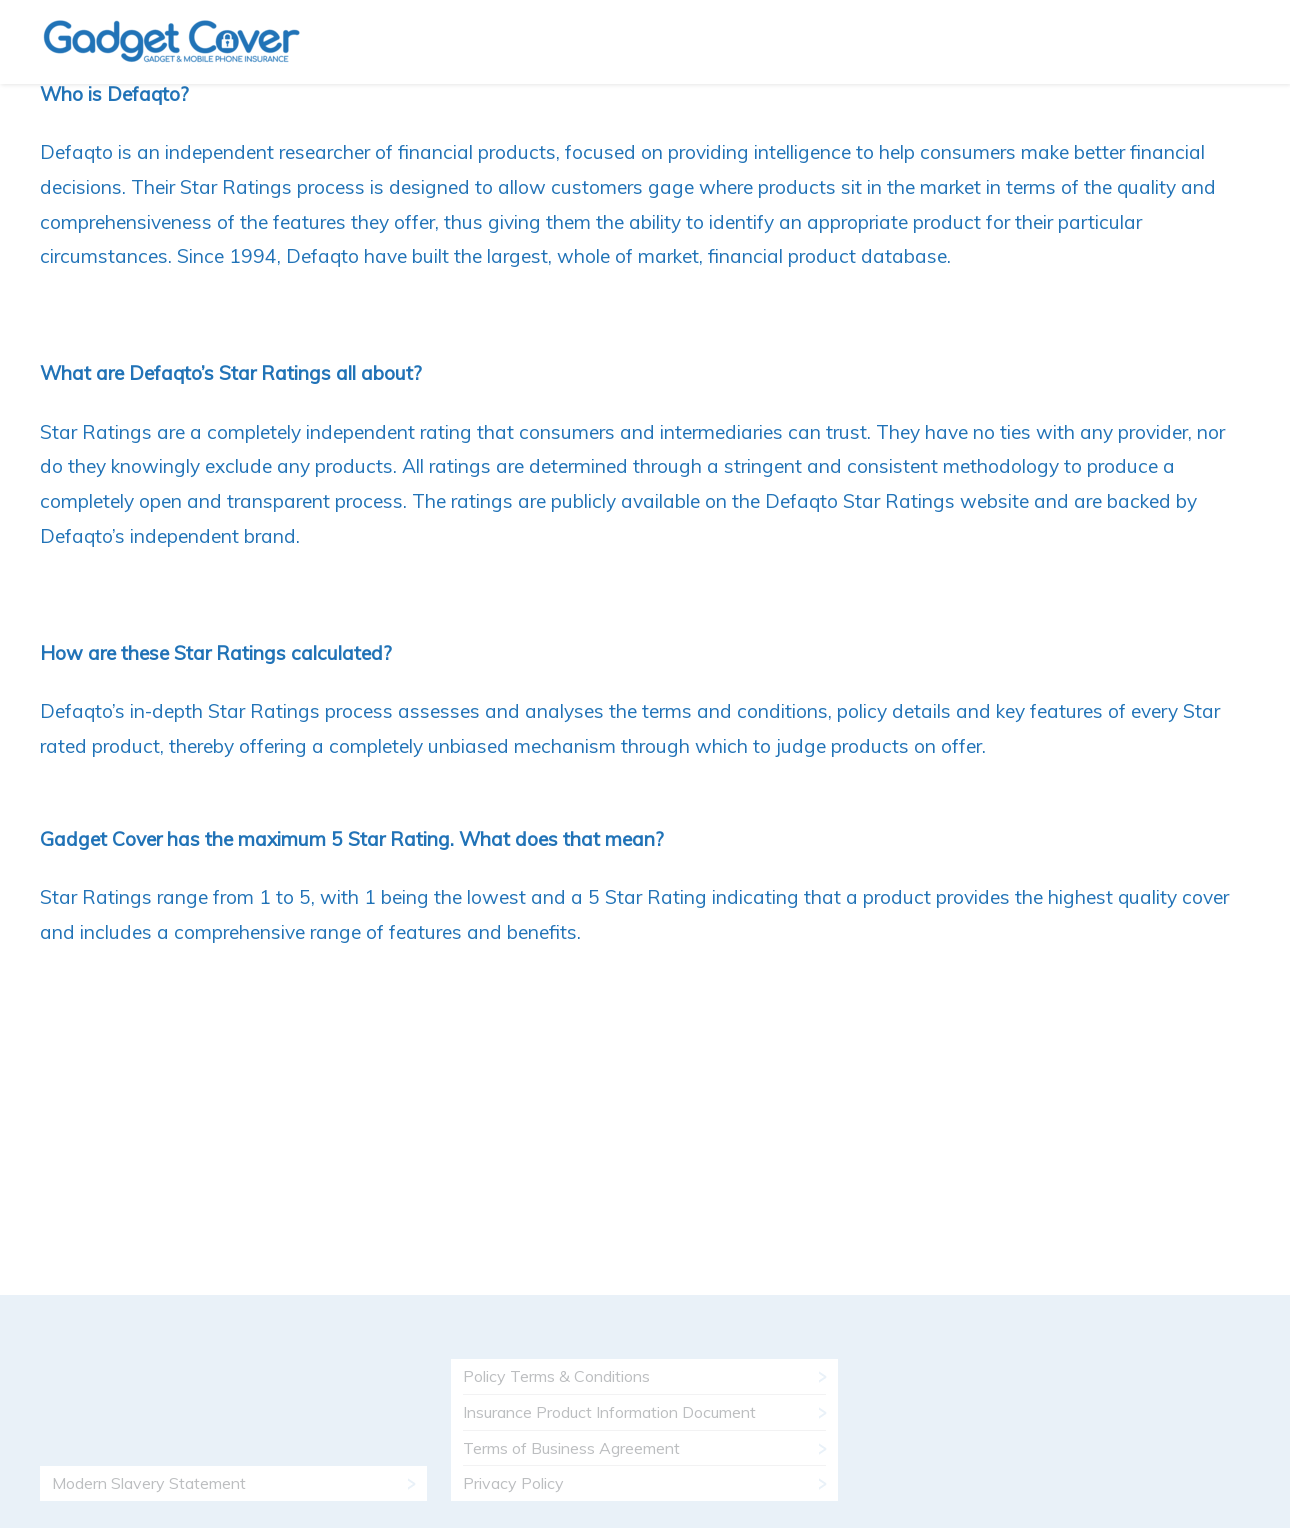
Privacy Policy (513, 1483)
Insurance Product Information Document (609, 1412)
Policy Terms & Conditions (556, 1376)
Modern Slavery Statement (149, 1483)
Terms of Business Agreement (571, 1448)
